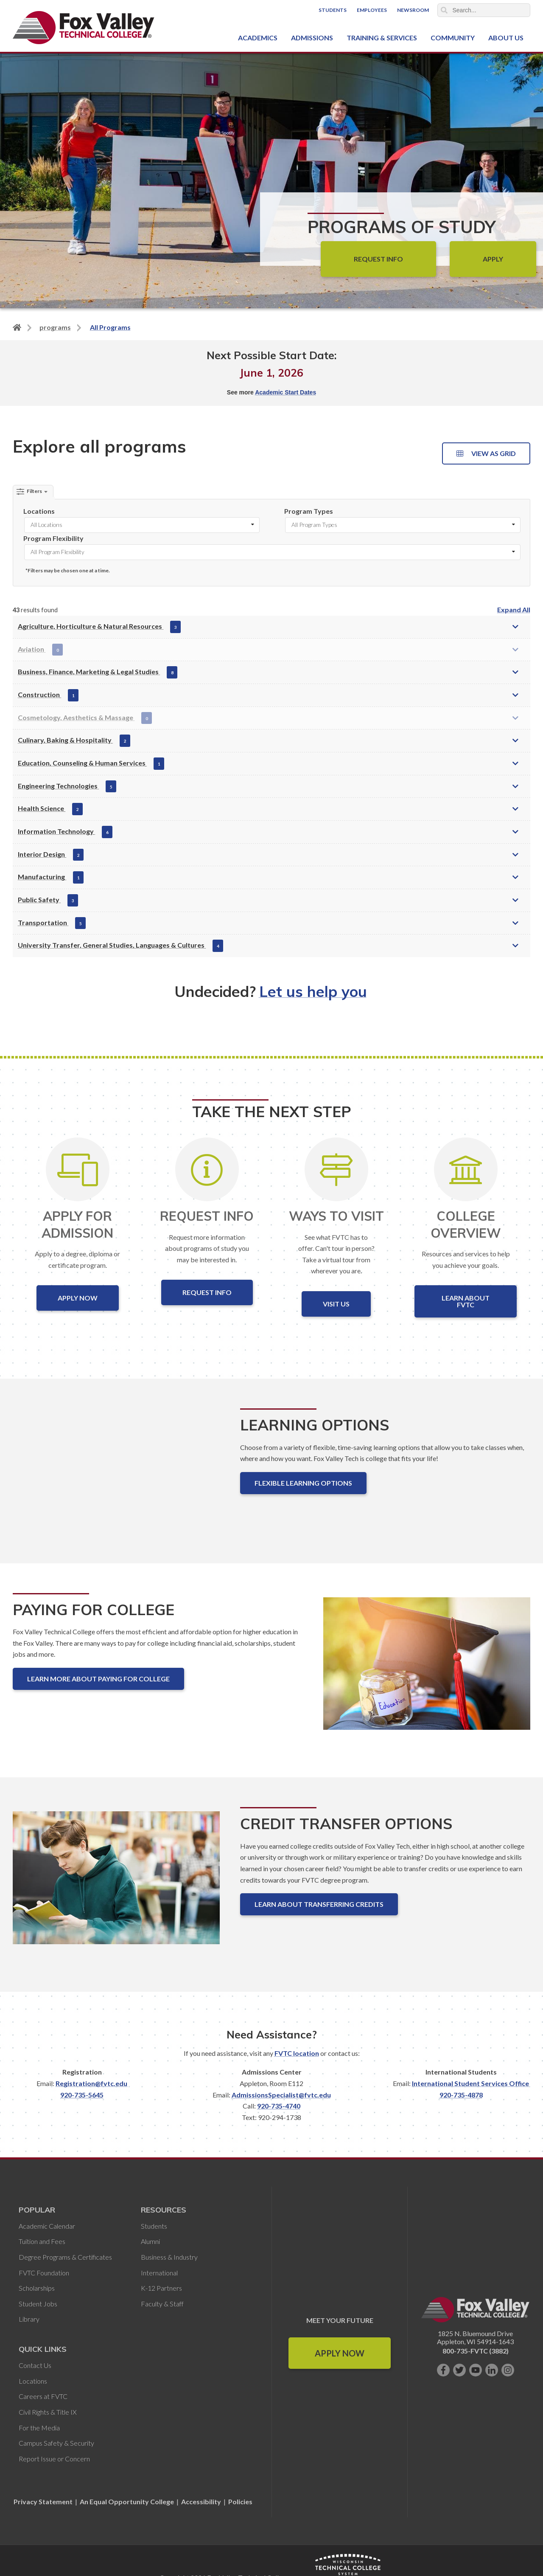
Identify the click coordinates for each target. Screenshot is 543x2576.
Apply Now (78, 1298)
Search (444, 10)
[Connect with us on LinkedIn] (491, 2370)
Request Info (378, 259)
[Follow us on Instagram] (507, 2370)
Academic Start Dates (285, 392)
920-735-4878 (461, 2095)
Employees (372, 10)
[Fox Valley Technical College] (84, 27)
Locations (39, 511)
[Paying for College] (426, 1670)
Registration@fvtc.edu (91, 2083)
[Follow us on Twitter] (459, 2370)
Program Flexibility (53, 538)
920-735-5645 (82, 2095)
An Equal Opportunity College (127, 2501)
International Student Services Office (470, 2083)
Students (333, 10)
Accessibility (201, 2501)
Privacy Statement (44, 2501)
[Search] (484, 10)
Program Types (308, 511)
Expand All (513, 609)
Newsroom (413, 10)
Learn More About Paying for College (98, 1679)
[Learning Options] (116, 1471)
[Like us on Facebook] (443, 2370)
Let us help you (313, 991)
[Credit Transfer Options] (116, 1884)
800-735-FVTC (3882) (475, 2351)
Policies (240, 2501)
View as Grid (486, 453)
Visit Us (336, 1304)
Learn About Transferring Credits (319, 1904)
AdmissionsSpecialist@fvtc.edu (281, 2095)
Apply (493, 259)
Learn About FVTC (466, 1301)
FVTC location (296, 2053)
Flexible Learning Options (303, 1483)
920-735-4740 (278, 2106)
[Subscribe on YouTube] (475, 2370)
